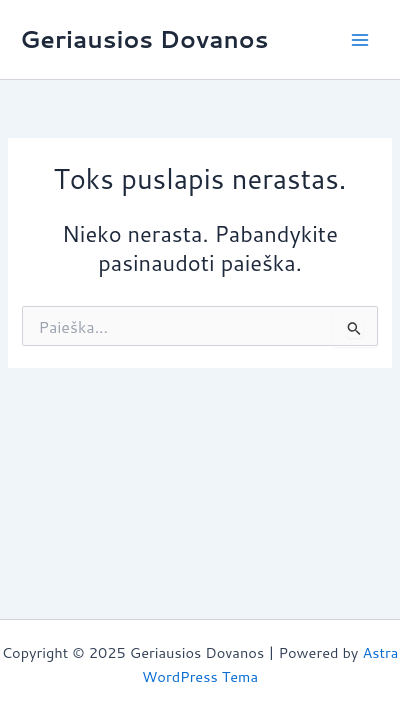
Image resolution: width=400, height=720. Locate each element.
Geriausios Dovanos (144, 39)
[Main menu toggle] (360, 39)
